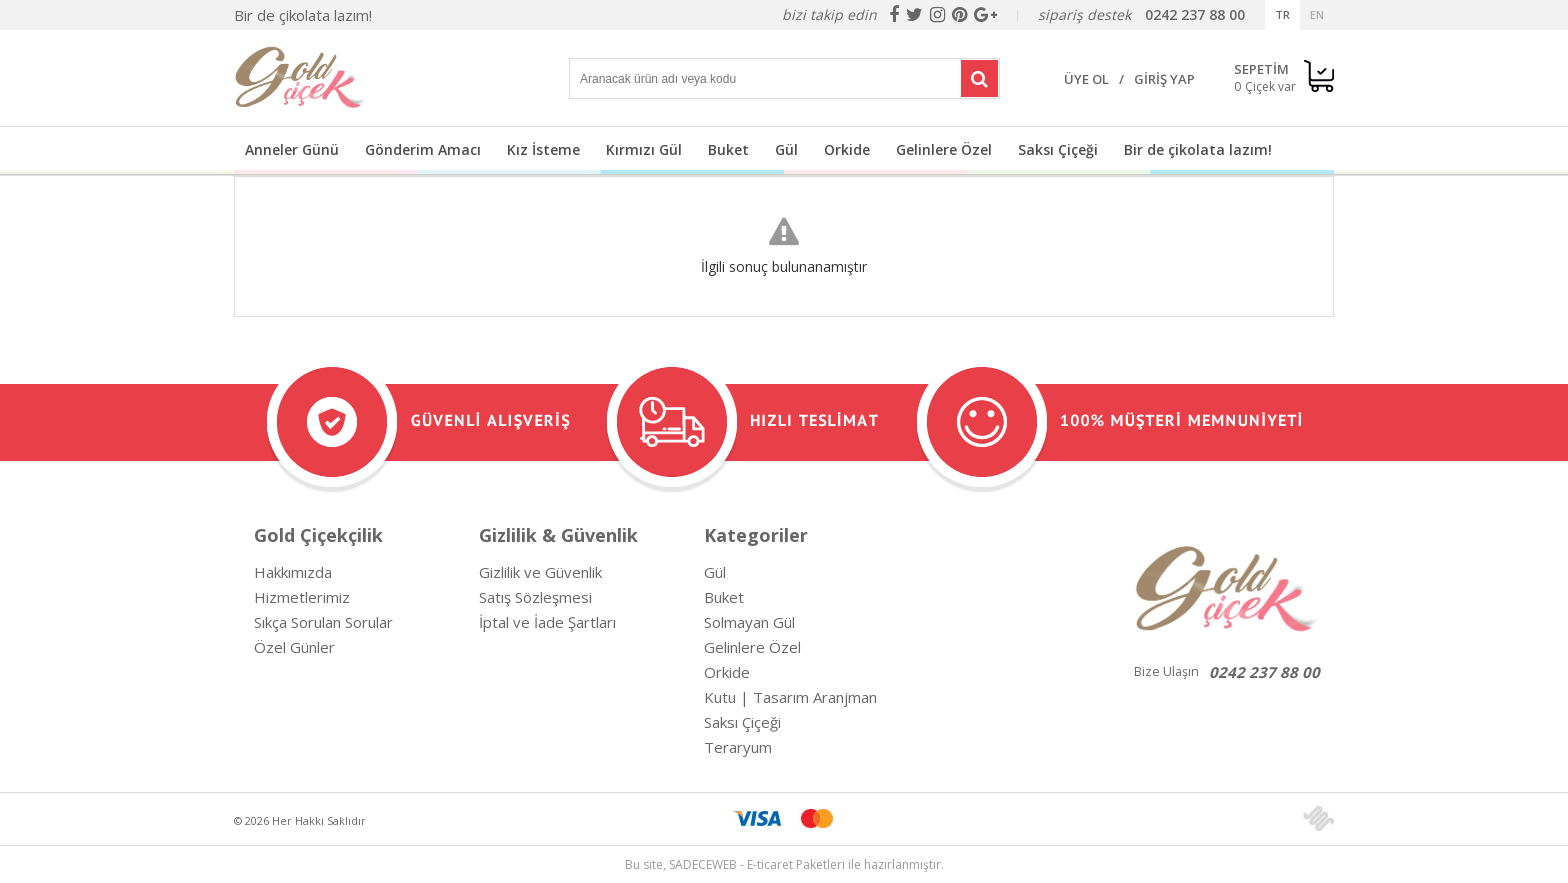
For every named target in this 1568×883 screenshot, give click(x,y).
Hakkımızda (293, 572)
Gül (786, 149)
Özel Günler (294, 647)
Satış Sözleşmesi (535, 597)
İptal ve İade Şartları (547, 622)
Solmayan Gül (749, 622)
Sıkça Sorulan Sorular (323, 622)
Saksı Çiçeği (1058, 149)
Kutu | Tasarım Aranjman (790, 697)
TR (1282, 14)
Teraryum (738, 747)
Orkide (847, 149)
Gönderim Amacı (423, 149)
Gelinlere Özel (944, 149)
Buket (728, 149)
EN (1317, 14)
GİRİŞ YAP (1164, 79)
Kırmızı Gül (644, 149)
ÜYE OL (1086, 79)
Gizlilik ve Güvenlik (540, 572)
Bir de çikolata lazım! (303, 15)
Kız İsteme (543, 149)
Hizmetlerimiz (302, 597)
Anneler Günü (292, 149)
